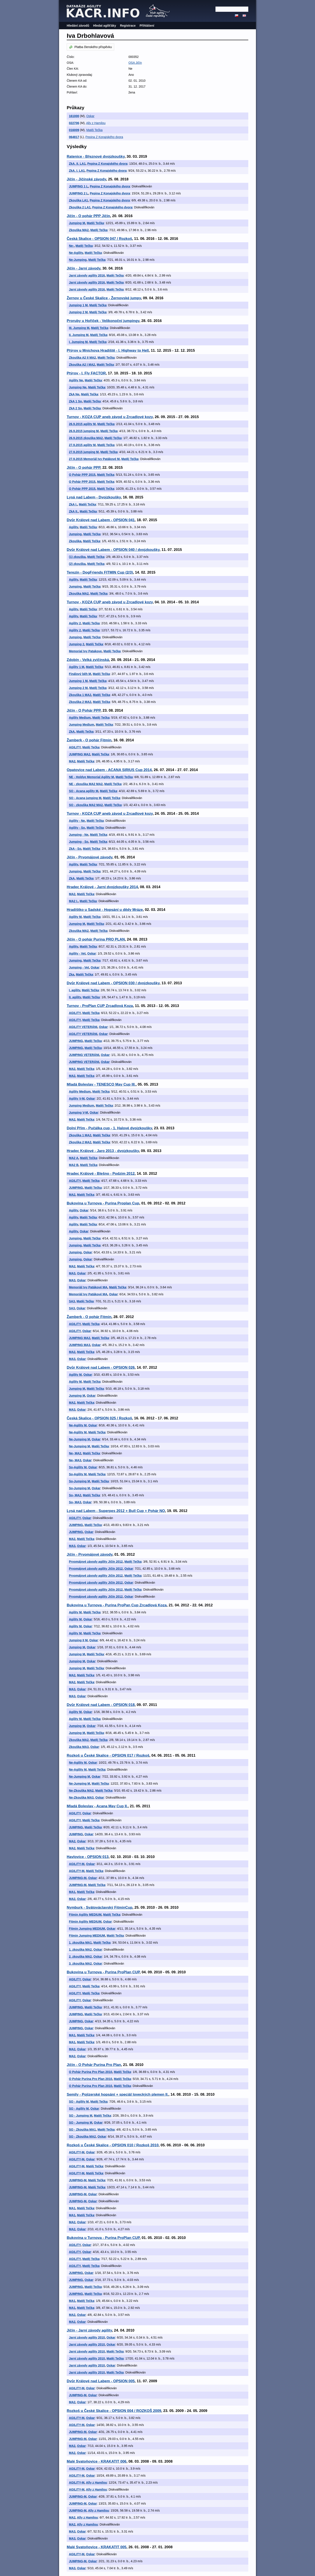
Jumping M (77, 223)
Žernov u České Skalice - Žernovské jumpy (104, 298)
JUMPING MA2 (79, 754)
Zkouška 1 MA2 (80, 695)
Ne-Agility (76, 252)
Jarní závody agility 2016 (87, 275)
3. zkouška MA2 (80, 1963)
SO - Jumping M (80, 2115)
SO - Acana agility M (83, 791)
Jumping (75, 534)
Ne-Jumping (78, 259)
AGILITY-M (76, 1864)
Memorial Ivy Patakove (85, 651)
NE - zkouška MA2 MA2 (86, 784)
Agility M (75, 917)
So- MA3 (75, 1502)
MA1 (72, 1892)
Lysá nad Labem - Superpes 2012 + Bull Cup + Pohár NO (116, 1511)
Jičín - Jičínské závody (86, 179)
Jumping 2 (76, 644)
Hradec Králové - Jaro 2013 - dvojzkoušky (103, 1151)
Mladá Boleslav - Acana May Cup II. (97, 1806)
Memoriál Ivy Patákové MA (88, 1287)
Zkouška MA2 (79, 230)
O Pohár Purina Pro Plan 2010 (90, 2072)
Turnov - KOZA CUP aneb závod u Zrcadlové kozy (110, 417)
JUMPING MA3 (79, 1345)
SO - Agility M (79, 2101)
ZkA (72, 731)
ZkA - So (75, 848)
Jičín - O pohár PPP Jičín (88, 216)
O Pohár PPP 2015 (82, 474)
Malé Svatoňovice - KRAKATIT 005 (96, 2547)
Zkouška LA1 (78, 200)
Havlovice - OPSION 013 (87, 1857)
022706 (74, 123)
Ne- (71, 245)
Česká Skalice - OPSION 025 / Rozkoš (99, 1418)
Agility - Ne (77, 820)
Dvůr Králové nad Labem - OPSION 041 (101, 520)
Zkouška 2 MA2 (80, 702)
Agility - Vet (77, 953)
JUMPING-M (77, 1878)
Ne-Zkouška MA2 (81, 1790)
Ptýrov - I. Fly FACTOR (86, 373)
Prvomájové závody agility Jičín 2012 (96, 1561)
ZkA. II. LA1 (77, 163)
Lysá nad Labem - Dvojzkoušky (94, 497)
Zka (71, 974)
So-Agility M (78, 1467)
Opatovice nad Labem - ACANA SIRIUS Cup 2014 (109, 770)
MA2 (72, 761)
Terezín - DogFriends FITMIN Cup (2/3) (100, 572)
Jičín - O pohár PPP (83, 467)
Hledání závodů (78, 25)
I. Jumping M (78, 342)
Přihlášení (147, 25)
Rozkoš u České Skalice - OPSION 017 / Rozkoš (108, 1755)
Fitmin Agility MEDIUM (85, 1914)
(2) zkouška (77, 564)
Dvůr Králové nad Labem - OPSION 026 (101, 1367)
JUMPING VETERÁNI (84, 1055)
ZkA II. (73, 511)
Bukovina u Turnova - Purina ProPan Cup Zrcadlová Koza (117, 1605)
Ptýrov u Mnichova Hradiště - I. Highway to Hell (108, 350)
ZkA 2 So (75, 408)
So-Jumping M (79, 1481)
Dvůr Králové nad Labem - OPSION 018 (101, 1705)
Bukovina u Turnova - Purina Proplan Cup (103, 1203)
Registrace (128, 25)
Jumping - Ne (78, 834)
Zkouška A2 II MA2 (82, 357)
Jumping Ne (77, 387)
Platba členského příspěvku (90, 47)
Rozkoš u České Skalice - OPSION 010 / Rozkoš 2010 (113, 2145)
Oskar (90, 116)
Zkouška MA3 (79, 1747)
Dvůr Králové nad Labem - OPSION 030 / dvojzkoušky (113, 983)
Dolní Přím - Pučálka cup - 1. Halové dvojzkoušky (109, 1128)
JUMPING (76, 1041)
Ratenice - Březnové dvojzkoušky (96, 156)
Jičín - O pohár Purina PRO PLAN (96, 939)
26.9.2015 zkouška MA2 (86, 438)
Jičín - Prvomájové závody (89, 857)
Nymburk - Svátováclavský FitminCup (99, 1907)
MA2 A (73, 1158)
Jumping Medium (81, 724)
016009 (74, 130)
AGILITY (75, 747)
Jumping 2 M (78, 312)
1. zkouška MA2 (80, 1949)
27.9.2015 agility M (82, 445)
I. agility (74, 990)
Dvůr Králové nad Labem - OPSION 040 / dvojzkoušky (113, 550)
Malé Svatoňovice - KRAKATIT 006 (96, 2461)
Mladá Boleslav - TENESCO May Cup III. (101, 1084)
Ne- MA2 (75, 1453)
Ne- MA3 (75, 1460)
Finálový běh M (80, 674)
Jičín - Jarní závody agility (89, 2330)
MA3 (72, 1273)
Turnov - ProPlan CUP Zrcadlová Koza (100, 1006)
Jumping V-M (78, 1112)
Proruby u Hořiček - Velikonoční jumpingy (103, 321)
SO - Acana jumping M (85, 798)
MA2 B (74, 1165)
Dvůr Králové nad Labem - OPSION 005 (101, 2381)
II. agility (75, 997)
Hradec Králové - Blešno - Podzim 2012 (101, 1173)
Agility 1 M (76, 667)
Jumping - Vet (79, 967)
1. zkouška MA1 (80, 1942)
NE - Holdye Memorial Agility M (91, 777)
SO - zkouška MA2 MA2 (86, 805)
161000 (74, 116)
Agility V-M (77, 1098)
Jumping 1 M (78, 305)
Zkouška (75, 541)
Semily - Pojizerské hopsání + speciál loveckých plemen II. (117, 2094)
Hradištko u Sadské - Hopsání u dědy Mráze (105, 910)
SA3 (72, 1301)
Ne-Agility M (78, 1425)
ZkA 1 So (75, 401)
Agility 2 (75, 623)
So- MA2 (75, 1495)
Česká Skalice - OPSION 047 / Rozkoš (99, 239)
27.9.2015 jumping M (84, 452)
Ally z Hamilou (96, 123)
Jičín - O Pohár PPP (84, 710)
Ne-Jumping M (79, 1439)
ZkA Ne (74, 394)
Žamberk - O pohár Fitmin (89, 740)
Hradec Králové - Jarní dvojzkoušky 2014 (102, 887)
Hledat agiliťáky (104, 25)
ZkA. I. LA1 (77, 170)
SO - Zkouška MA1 (82, 2129)
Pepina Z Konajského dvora (104, 137)
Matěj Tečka (94, 130)
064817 (74, 137)
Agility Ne (76, 380)
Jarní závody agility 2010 (87, 2337)
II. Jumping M (78, 335)
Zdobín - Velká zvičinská (88, 660)
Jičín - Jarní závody (83, 268)
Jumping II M (78, 1640)
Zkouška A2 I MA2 (82, 364)
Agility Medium (80, 717)
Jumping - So (78, 841)
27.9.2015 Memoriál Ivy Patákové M (94, 459)
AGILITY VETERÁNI (83, 1027)
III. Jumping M (79, 328)
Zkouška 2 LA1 (80, 207)
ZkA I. (73, 504)
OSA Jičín (135, 62)
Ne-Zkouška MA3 (81, 1797)
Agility (73, 527)
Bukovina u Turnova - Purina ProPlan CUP (103, 1972)
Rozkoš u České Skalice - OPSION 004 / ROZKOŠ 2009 (114, 2411)
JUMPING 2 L (78, 193)
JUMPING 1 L (78, 186)
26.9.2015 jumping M (84, 431)
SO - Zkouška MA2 (82, 2136)
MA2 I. (73, 901)
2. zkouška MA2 (80, 1956)
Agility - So (77, 827)
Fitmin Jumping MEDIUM (87, 1928)
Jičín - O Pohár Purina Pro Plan (94, 2065)
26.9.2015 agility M (82, 424)
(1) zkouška (77, 557)
